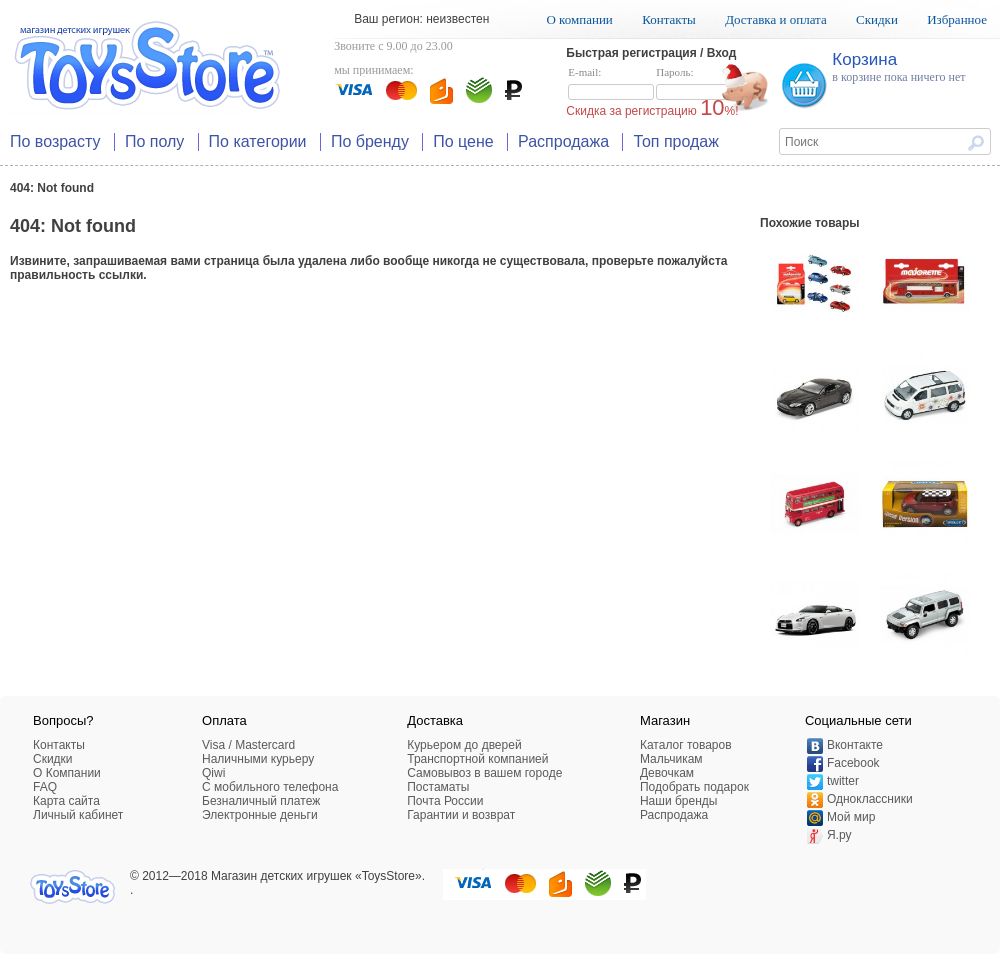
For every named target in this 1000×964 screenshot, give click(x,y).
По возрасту (55, 141)
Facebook (853, 763)
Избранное (957, 19)
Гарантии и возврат (461, 815)
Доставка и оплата (776, 19)
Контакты (669, 19)
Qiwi (213, 773)
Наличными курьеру (258, 759)
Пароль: (699, 84)
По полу (154, 141)
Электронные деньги (260, 815)
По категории (258, 141)
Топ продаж (676, 141)
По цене (463, 141)
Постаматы (438, 787)
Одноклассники (870, 799)
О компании (579, 19)
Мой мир (851, 817)
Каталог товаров (686, 745)
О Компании (67, 773)
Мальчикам (671, 759)
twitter (843, 781)
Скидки (877, 19)
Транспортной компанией (477, 759)
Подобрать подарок (694, 787)
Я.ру (839, 835)
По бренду (370, 141)
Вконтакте (855, 745)
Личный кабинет (78, 815)
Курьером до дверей (464, 745)
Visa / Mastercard (248, 745)
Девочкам (667, 773)
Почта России (445, 801)
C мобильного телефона (270, 787)
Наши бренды (678, 801)
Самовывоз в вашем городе (484, 773)
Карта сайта (66, 801)
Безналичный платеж (261, 801)
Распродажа (563, 141)
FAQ (45, 787)
